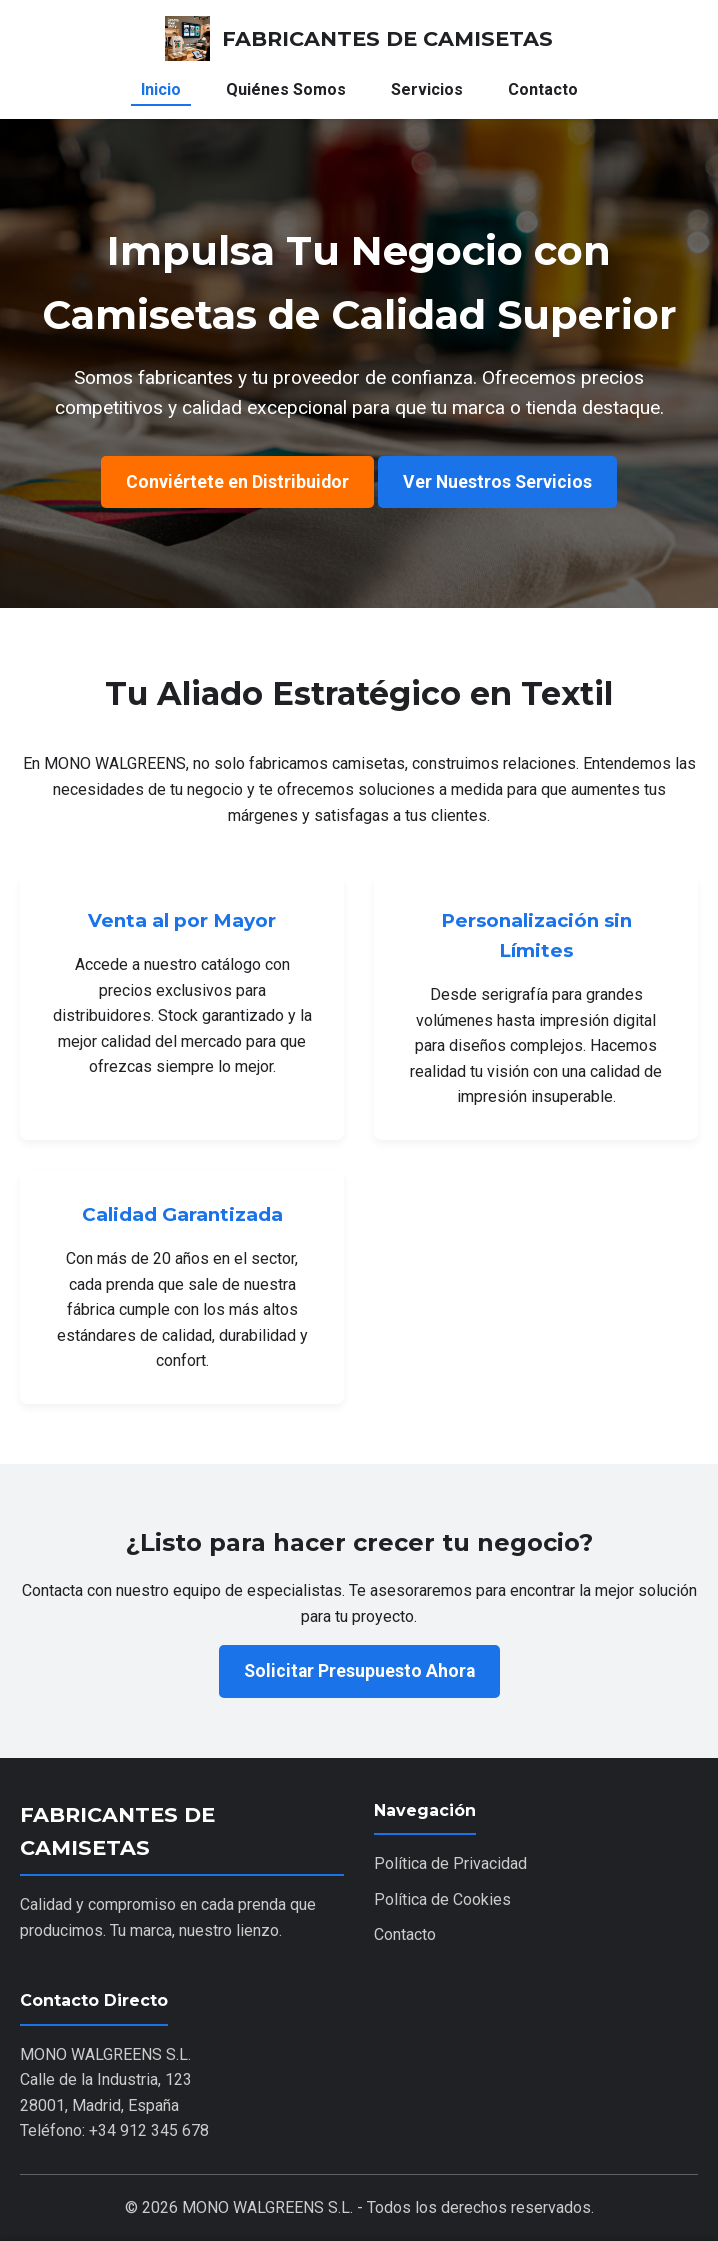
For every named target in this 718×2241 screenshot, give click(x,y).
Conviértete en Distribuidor (237, 482)
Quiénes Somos (286, 89)
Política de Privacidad (450, 1863)
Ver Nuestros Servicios (497, 482)
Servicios (427, 89)
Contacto (543, 89)
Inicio (161, 89)
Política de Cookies (442, 1899)
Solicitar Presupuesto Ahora (359, 1671)
